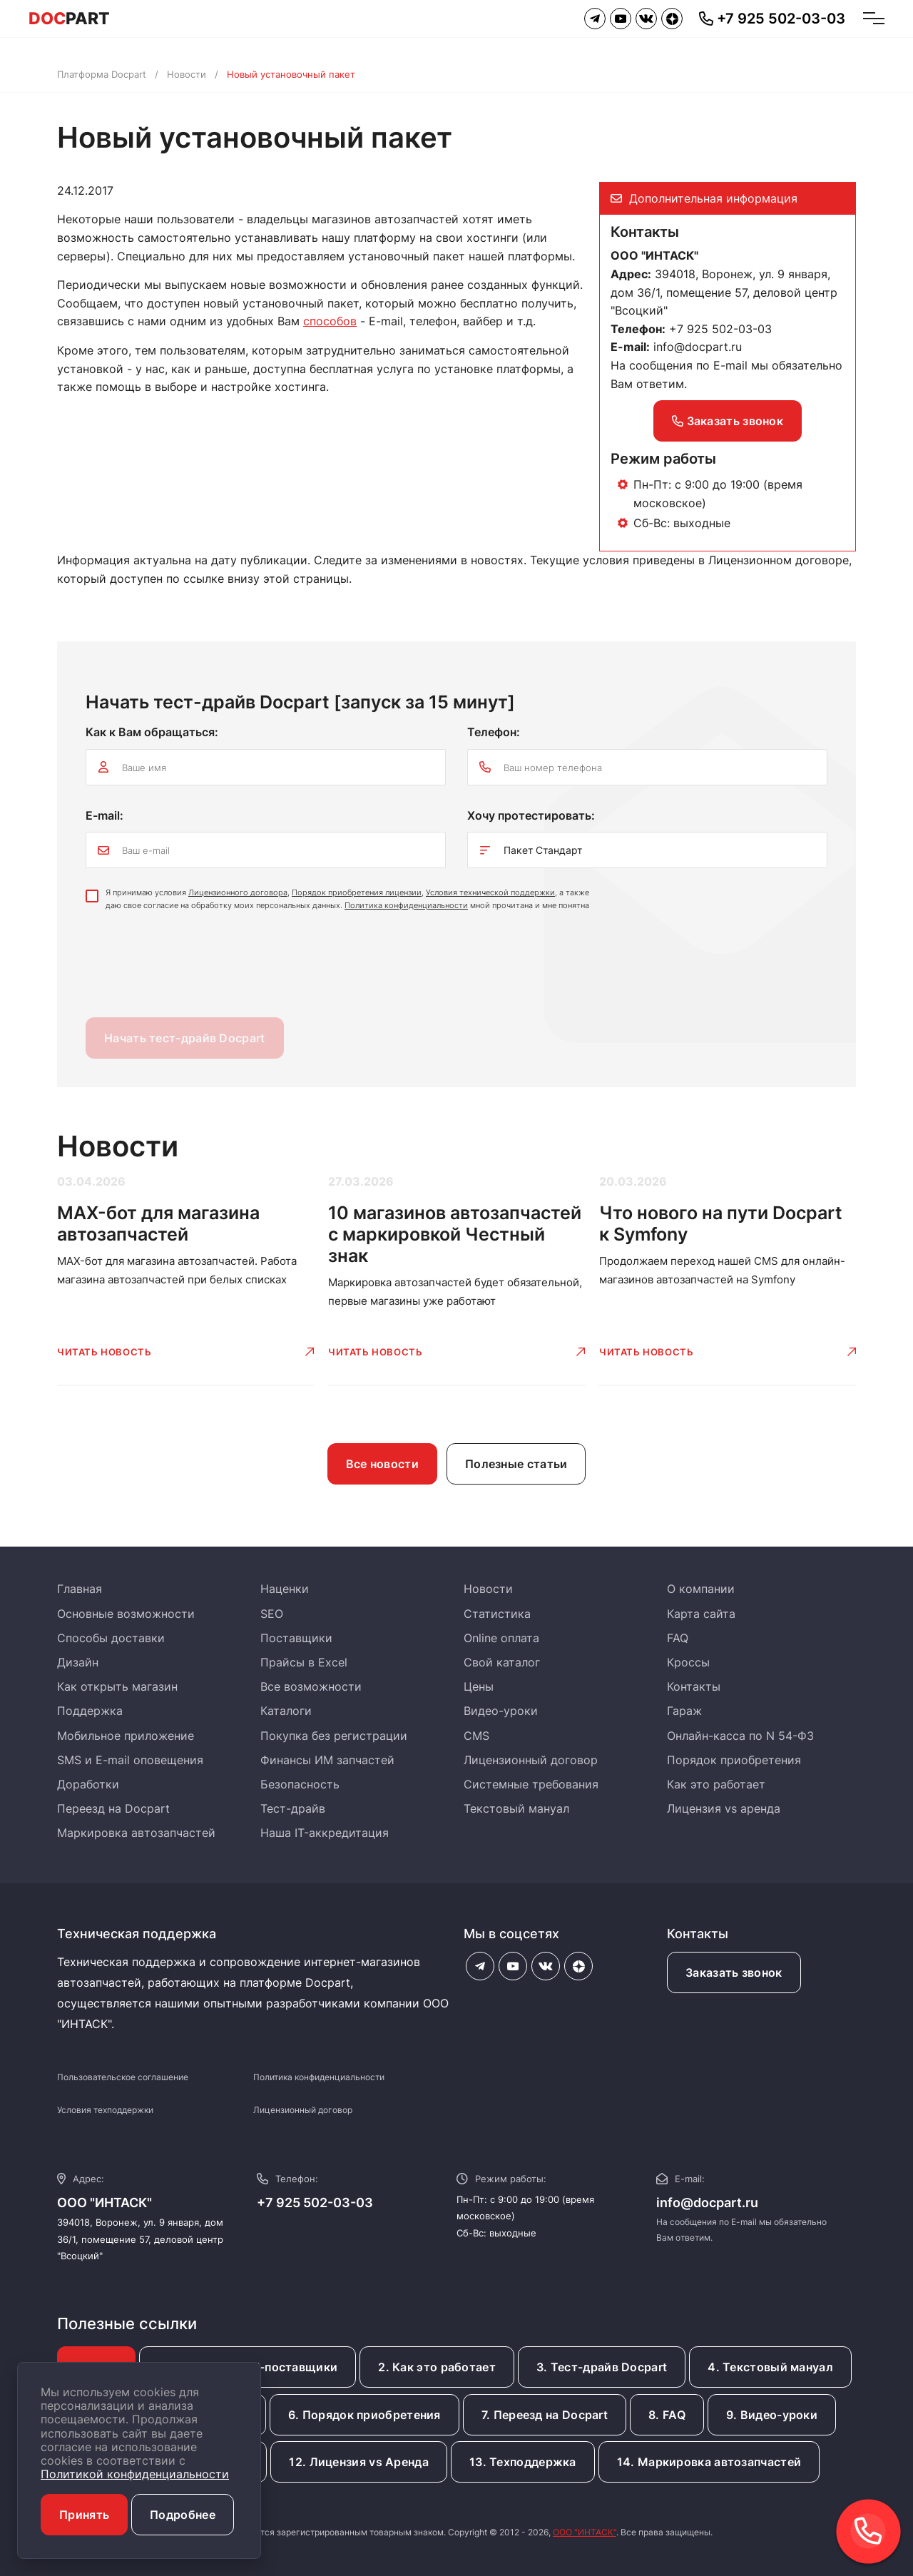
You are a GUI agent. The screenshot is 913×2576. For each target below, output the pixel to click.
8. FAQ (666, 2415)
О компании (701, 1589)
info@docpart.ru (697, 347)
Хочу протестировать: (531, 815)
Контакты (693, 1686)
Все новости (382, 1464)
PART (69, 18)
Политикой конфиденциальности (135, 2474)
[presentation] (194, 968)
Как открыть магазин (117, 1686)
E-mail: (104, 815)
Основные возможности (126, 1614)
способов (330, 321)
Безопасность (300, 1784)
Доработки (88, 1784)
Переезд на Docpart (113, 1808)
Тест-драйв (292, 1808)
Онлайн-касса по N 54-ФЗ (740, 1736)
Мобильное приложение (125, 1736)
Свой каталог (502, 1662)
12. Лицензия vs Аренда (359, 2462)
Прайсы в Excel (303, 1662)
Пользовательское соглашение (122, 2077)
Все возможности (311, 1686)
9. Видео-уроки (771, 2415)
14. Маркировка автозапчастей (709, 2462)
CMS (476, 1736)
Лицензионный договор (531, 1760)
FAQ (677, 1638)
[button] (868, 2531)
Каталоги (286, 1711)
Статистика (497, 1614)
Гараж (684, 1711)
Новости (186, 74)
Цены (479, 1686)
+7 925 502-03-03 (315, 2202)
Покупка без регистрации (333, 1736)
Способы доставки (111, 1638)
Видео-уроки (501, 1711)
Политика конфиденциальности (406, 905)
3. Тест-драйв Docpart (601, 2367)
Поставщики (296, 1638)
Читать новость (104, 1352)
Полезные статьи (516, 1464)
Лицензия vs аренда (723, 1808)
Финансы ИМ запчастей (327, 1760)
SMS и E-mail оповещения (130, 1760)
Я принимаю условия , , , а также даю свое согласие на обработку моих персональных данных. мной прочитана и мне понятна (347, 898)
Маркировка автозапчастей (136, 1833)
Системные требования (531, 1784)
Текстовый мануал (516, 1808)
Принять (84, 2515)
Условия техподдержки (105, 2109)
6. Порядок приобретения (364, 2415)
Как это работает (716, 1784)
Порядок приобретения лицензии (357, 892)
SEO (271, 1614)
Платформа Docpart (101, 74)
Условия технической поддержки (490, 892)
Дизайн (77, 1662)
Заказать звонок (727, 421)
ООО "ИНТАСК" (584, 2532)
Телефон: (493, 732)
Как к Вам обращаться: (152, 732)
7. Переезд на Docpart (544, 2415)
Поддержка (90, 1711)
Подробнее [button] (182, 2515)
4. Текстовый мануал (770, 2367)
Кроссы (688, 1662)
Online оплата (501, 1638)
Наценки (284, 1589)
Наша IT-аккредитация (324, 1833)
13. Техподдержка (522, 2462)
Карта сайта (701, 1614)
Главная (79, 1589)
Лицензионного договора (237, 892)
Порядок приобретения (734, 1760)
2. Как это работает (437, 2367)
